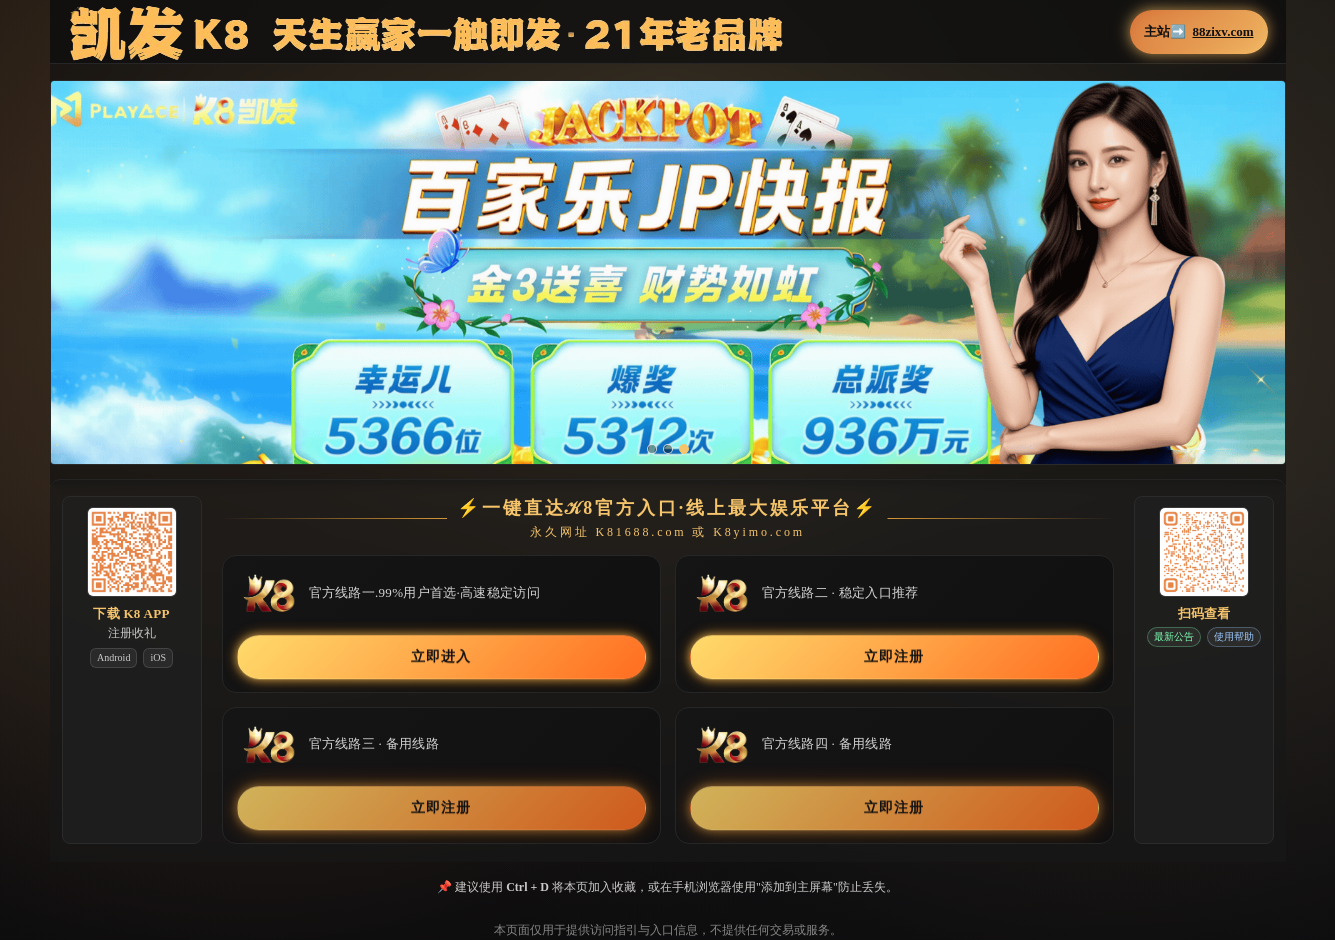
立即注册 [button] (893, 656)
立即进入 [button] (440, 656)
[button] (668, 286)
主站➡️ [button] (1198, 32)
